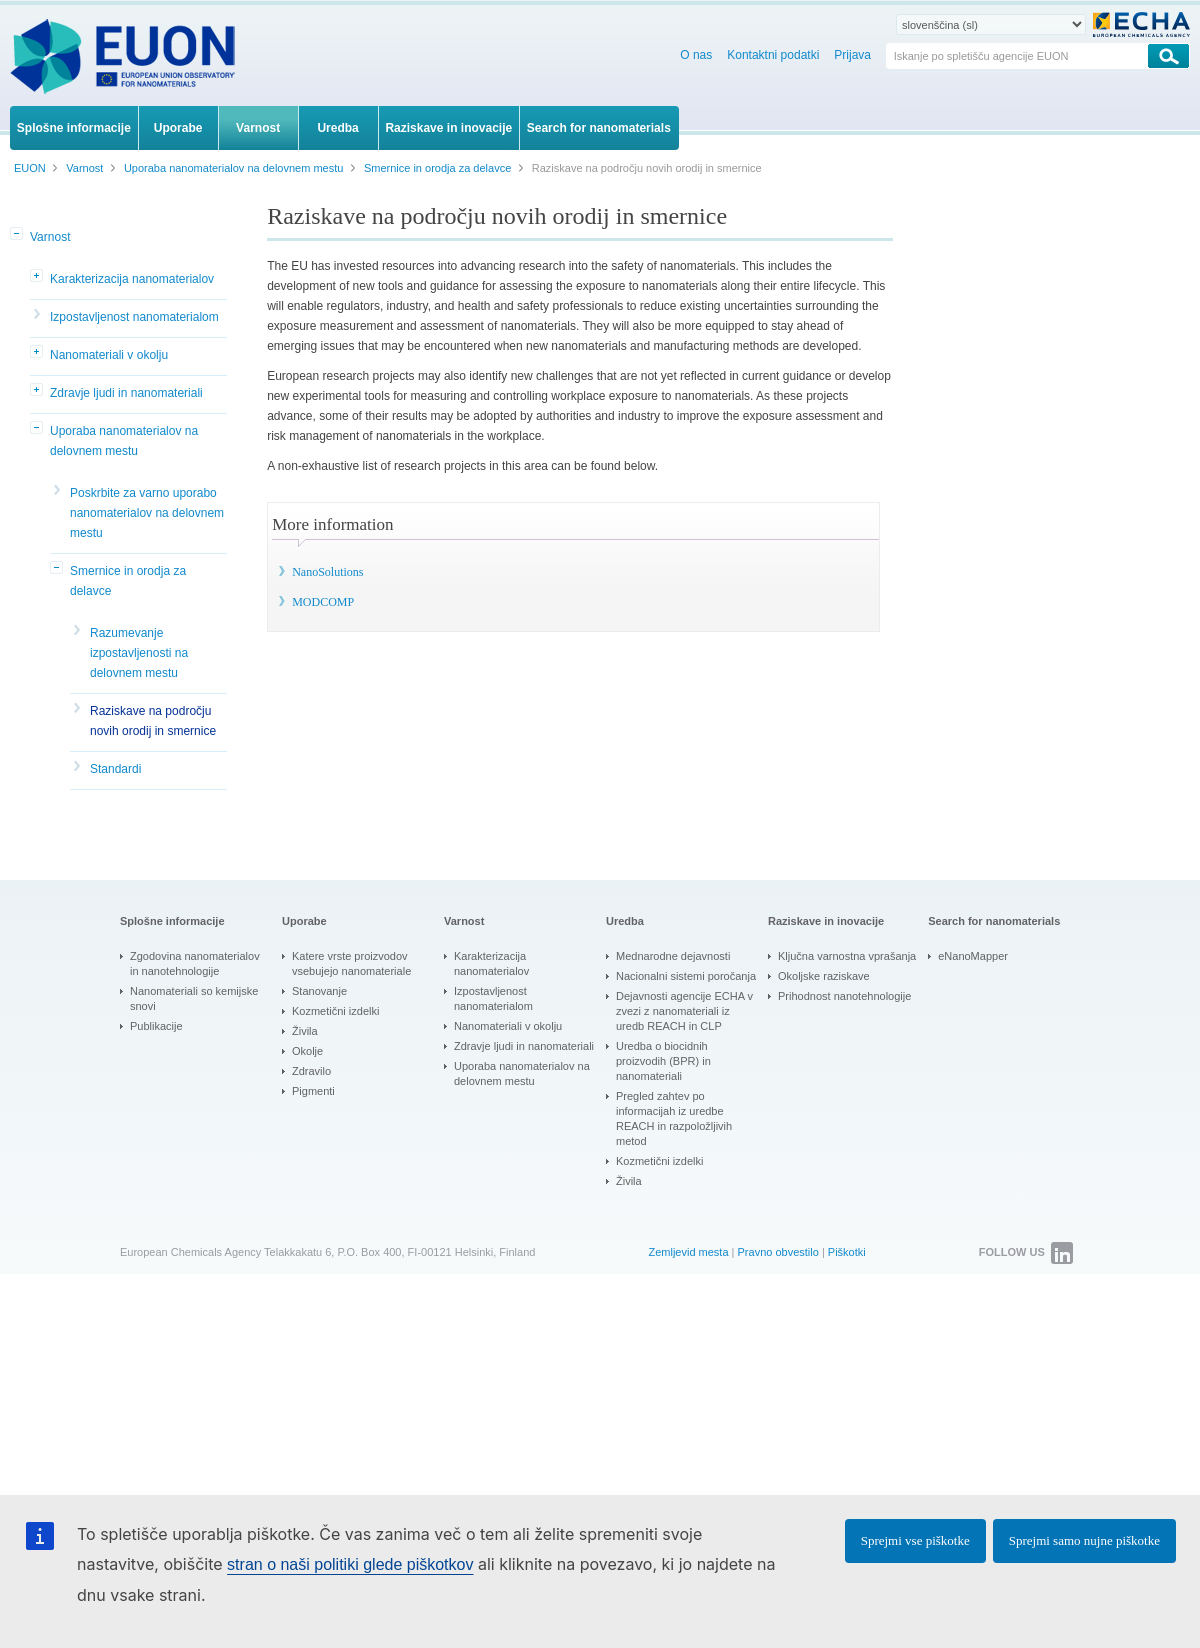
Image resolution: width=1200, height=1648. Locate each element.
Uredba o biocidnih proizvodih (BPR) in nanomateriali (663, 1061)
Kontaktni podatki (773, 55)
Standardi (115, 769)
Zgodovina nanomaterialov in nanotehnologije (195, 963)
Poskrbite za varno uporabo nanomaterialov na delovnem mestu (147, 513)
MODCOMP (323, 602)
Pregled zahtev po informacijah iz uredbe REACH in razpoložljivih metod (674, 1118)
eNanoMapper (973, 956)
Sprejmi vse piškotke (915, 1540)
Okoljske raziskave (824, 976)
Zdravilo (311, 1071)
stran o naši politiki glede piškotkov (350, 1564)
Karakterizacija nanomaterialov (132, 279)
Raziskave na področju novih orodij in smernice (153, 721)
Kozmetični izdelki (335, 1011)
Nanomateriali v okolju (109, 355)
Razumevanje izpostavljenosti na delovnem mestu (139, 653)
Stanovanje (319, 991)
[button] (18, 235)
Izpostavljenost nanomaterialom (134, 317)
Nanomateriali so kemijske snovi (194, 998)
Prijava (852, 55)
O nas (696, 55)
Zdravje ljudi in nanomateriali (126, 393)
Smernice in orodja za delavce (128, 581)
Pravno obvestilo (778, 1252)
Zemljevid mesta (688, 1252)
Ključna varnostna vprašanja (847, 956)
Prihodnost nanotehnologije (844, 996)
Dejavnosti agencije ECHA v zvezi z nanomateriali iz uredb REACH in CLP (684, 1011)
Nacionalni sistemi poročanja (686, 976)
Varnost (50, 237)
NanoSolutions (327, 572)
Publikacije (156, 1026)
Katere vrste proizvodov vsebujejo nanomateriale (351, 963)
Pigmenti (313, 1091)
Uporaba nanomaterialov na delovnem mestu (124, 441)
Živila (305, 1031)
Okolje (307, 1051)
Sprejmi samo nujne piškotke (1084, 1540)
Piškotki (847, 1252)
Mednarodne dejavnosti (673, 956)
